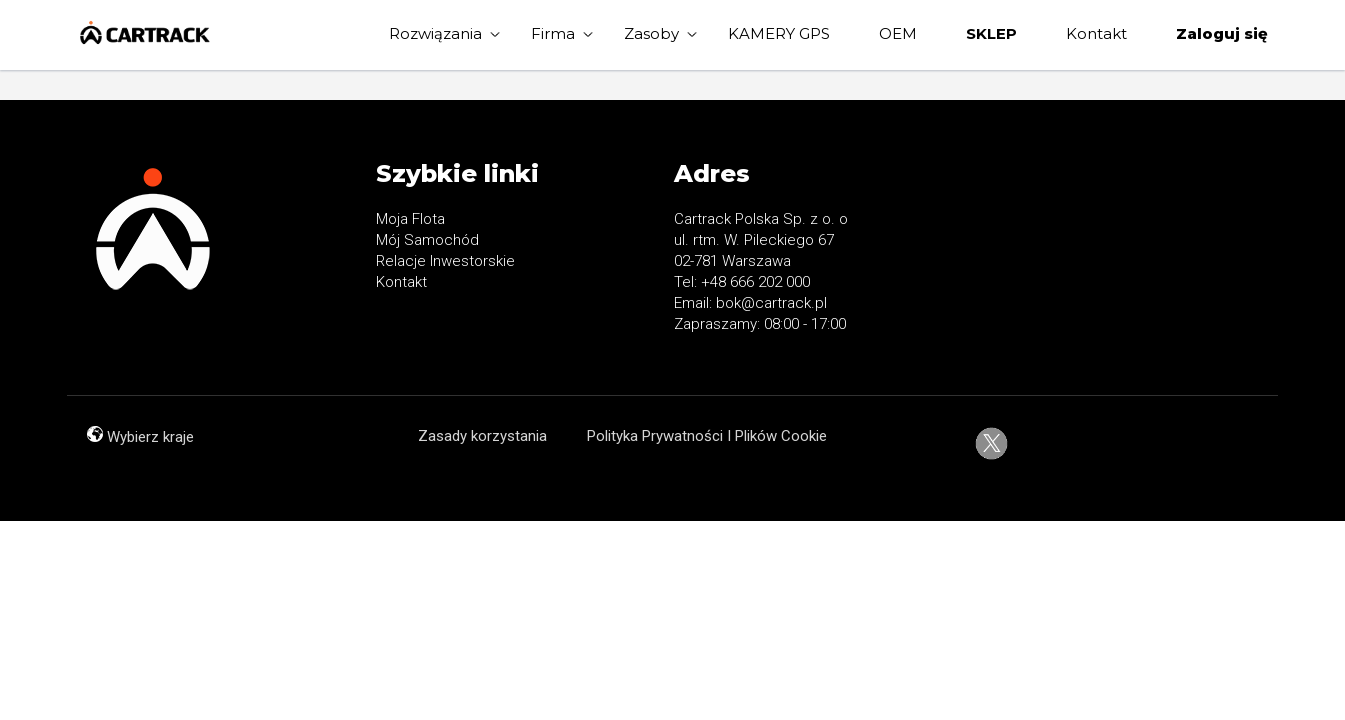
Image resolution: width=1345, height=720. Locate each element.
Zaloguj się (1222, 33)
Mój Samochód (427, 240)
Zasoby (651, 33)
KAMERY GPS (779, 33)
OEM (898, 33)
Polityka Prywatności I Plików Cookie (707, 436)
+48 (715, 282)
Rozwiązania (435, 33)
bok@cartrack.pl (771, 303)
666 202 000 (770, 282)
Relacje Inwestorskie (445, 261)
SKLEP (991, 33)
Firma (553, 33)
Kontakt (1096, 33)
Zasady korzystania (482, 436)
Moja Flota (410, 219)
